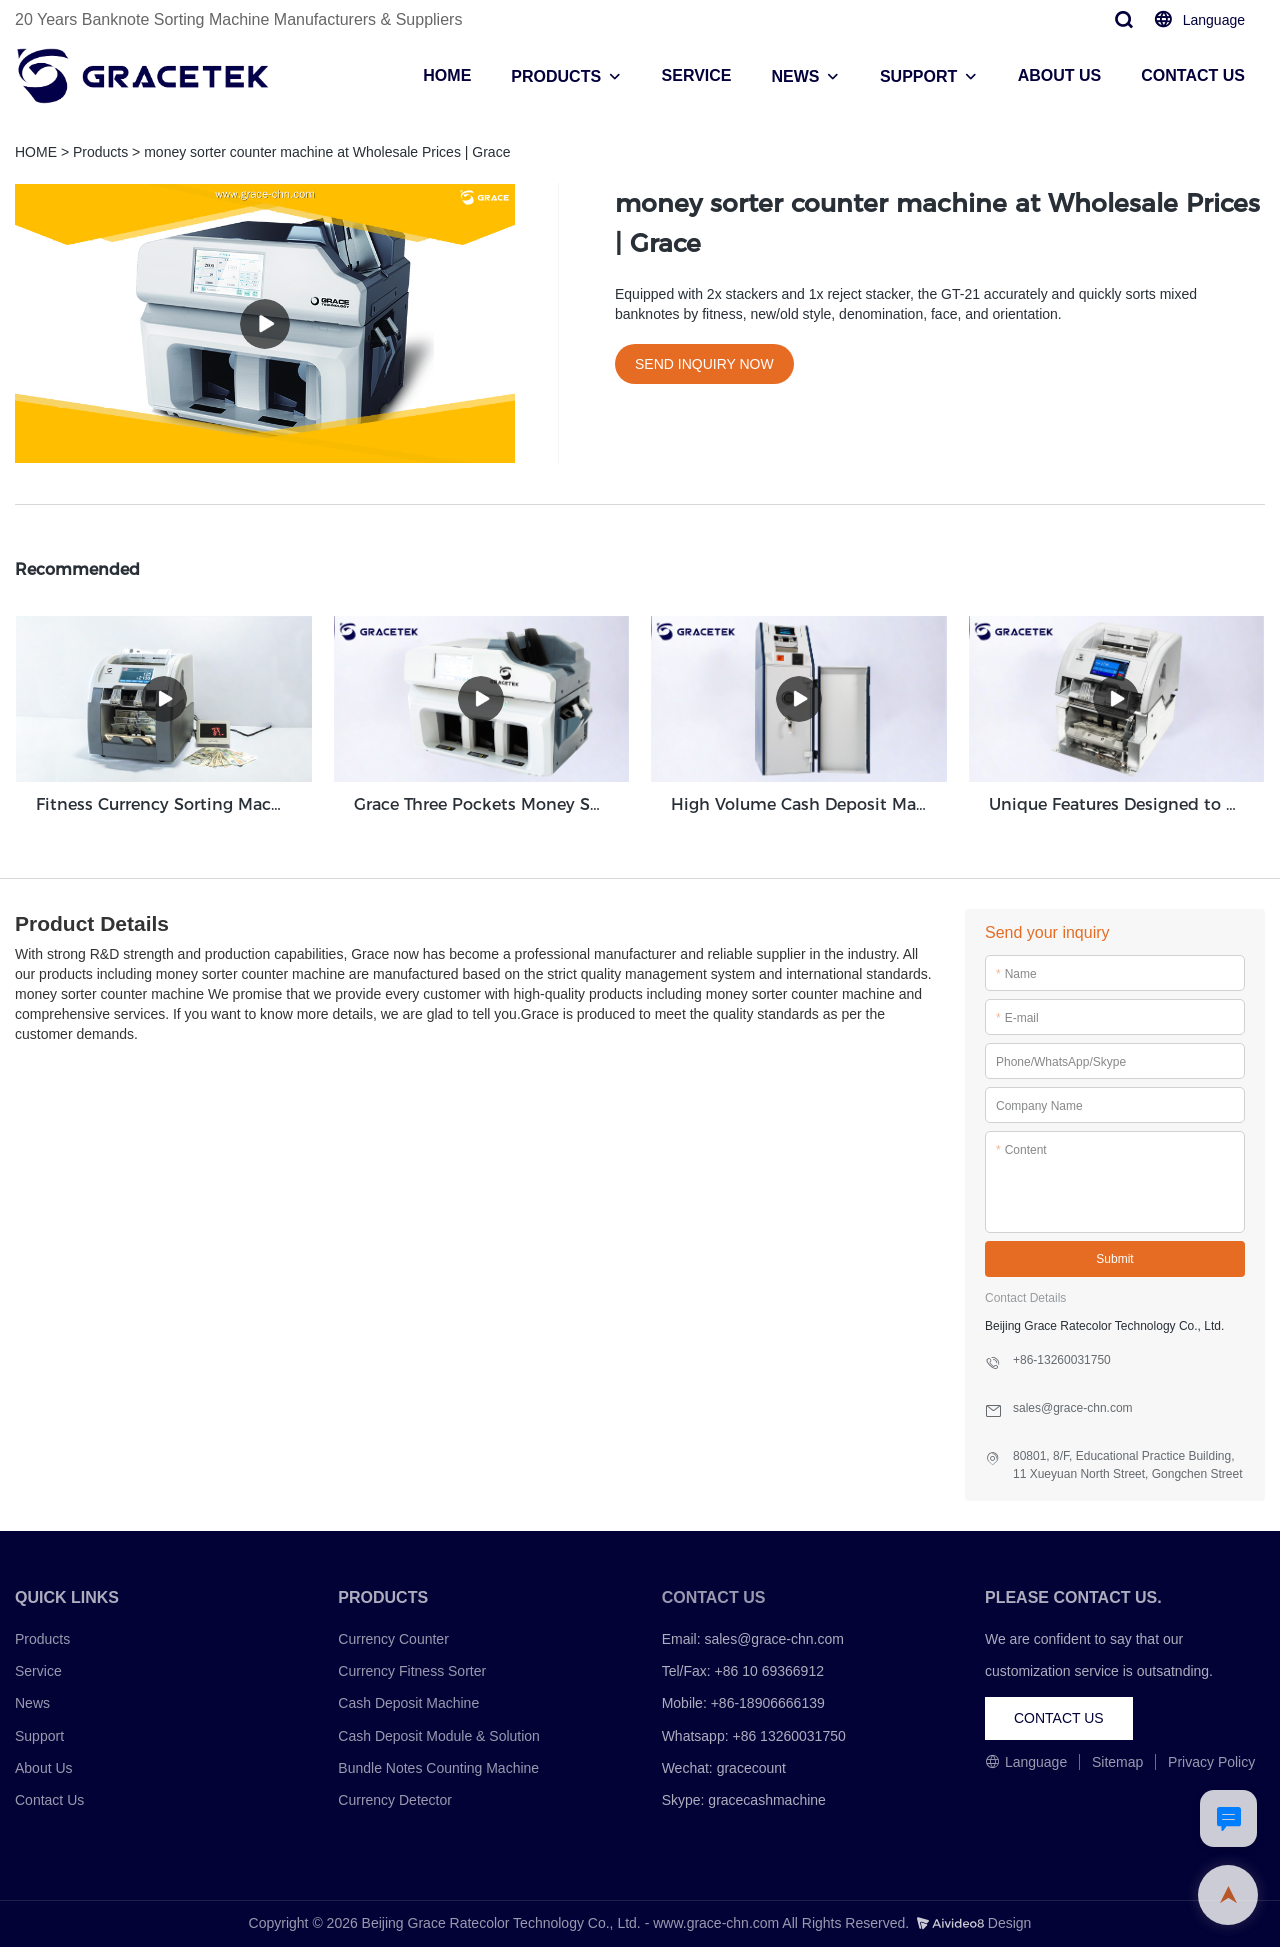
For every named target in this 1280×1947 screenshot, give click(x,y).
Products (100, 152)
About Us (44, 1768)
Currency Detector (395, 1800)
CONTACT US (1193, 75)
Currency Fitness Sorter (412, 1671)
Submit (1114, 1259)
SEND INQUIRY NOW (704, 364)
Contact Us (49, 1800)
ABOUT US (1060, 75)
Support (39, 1736)
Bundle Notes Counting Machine (438, 1768)
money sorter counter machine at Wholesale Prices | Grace (327, 152)
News (32, 1703)
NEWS (795, 76)
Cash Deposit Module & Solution (439, 1736)
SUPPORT (918, 76)
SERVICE (697, 75)
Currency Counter (393, 1639)
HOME (447, 75)
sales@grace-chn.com (774, 1639)
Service (38, 1671)
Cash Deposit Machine (408, 1703)
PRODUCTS (556, 76)
